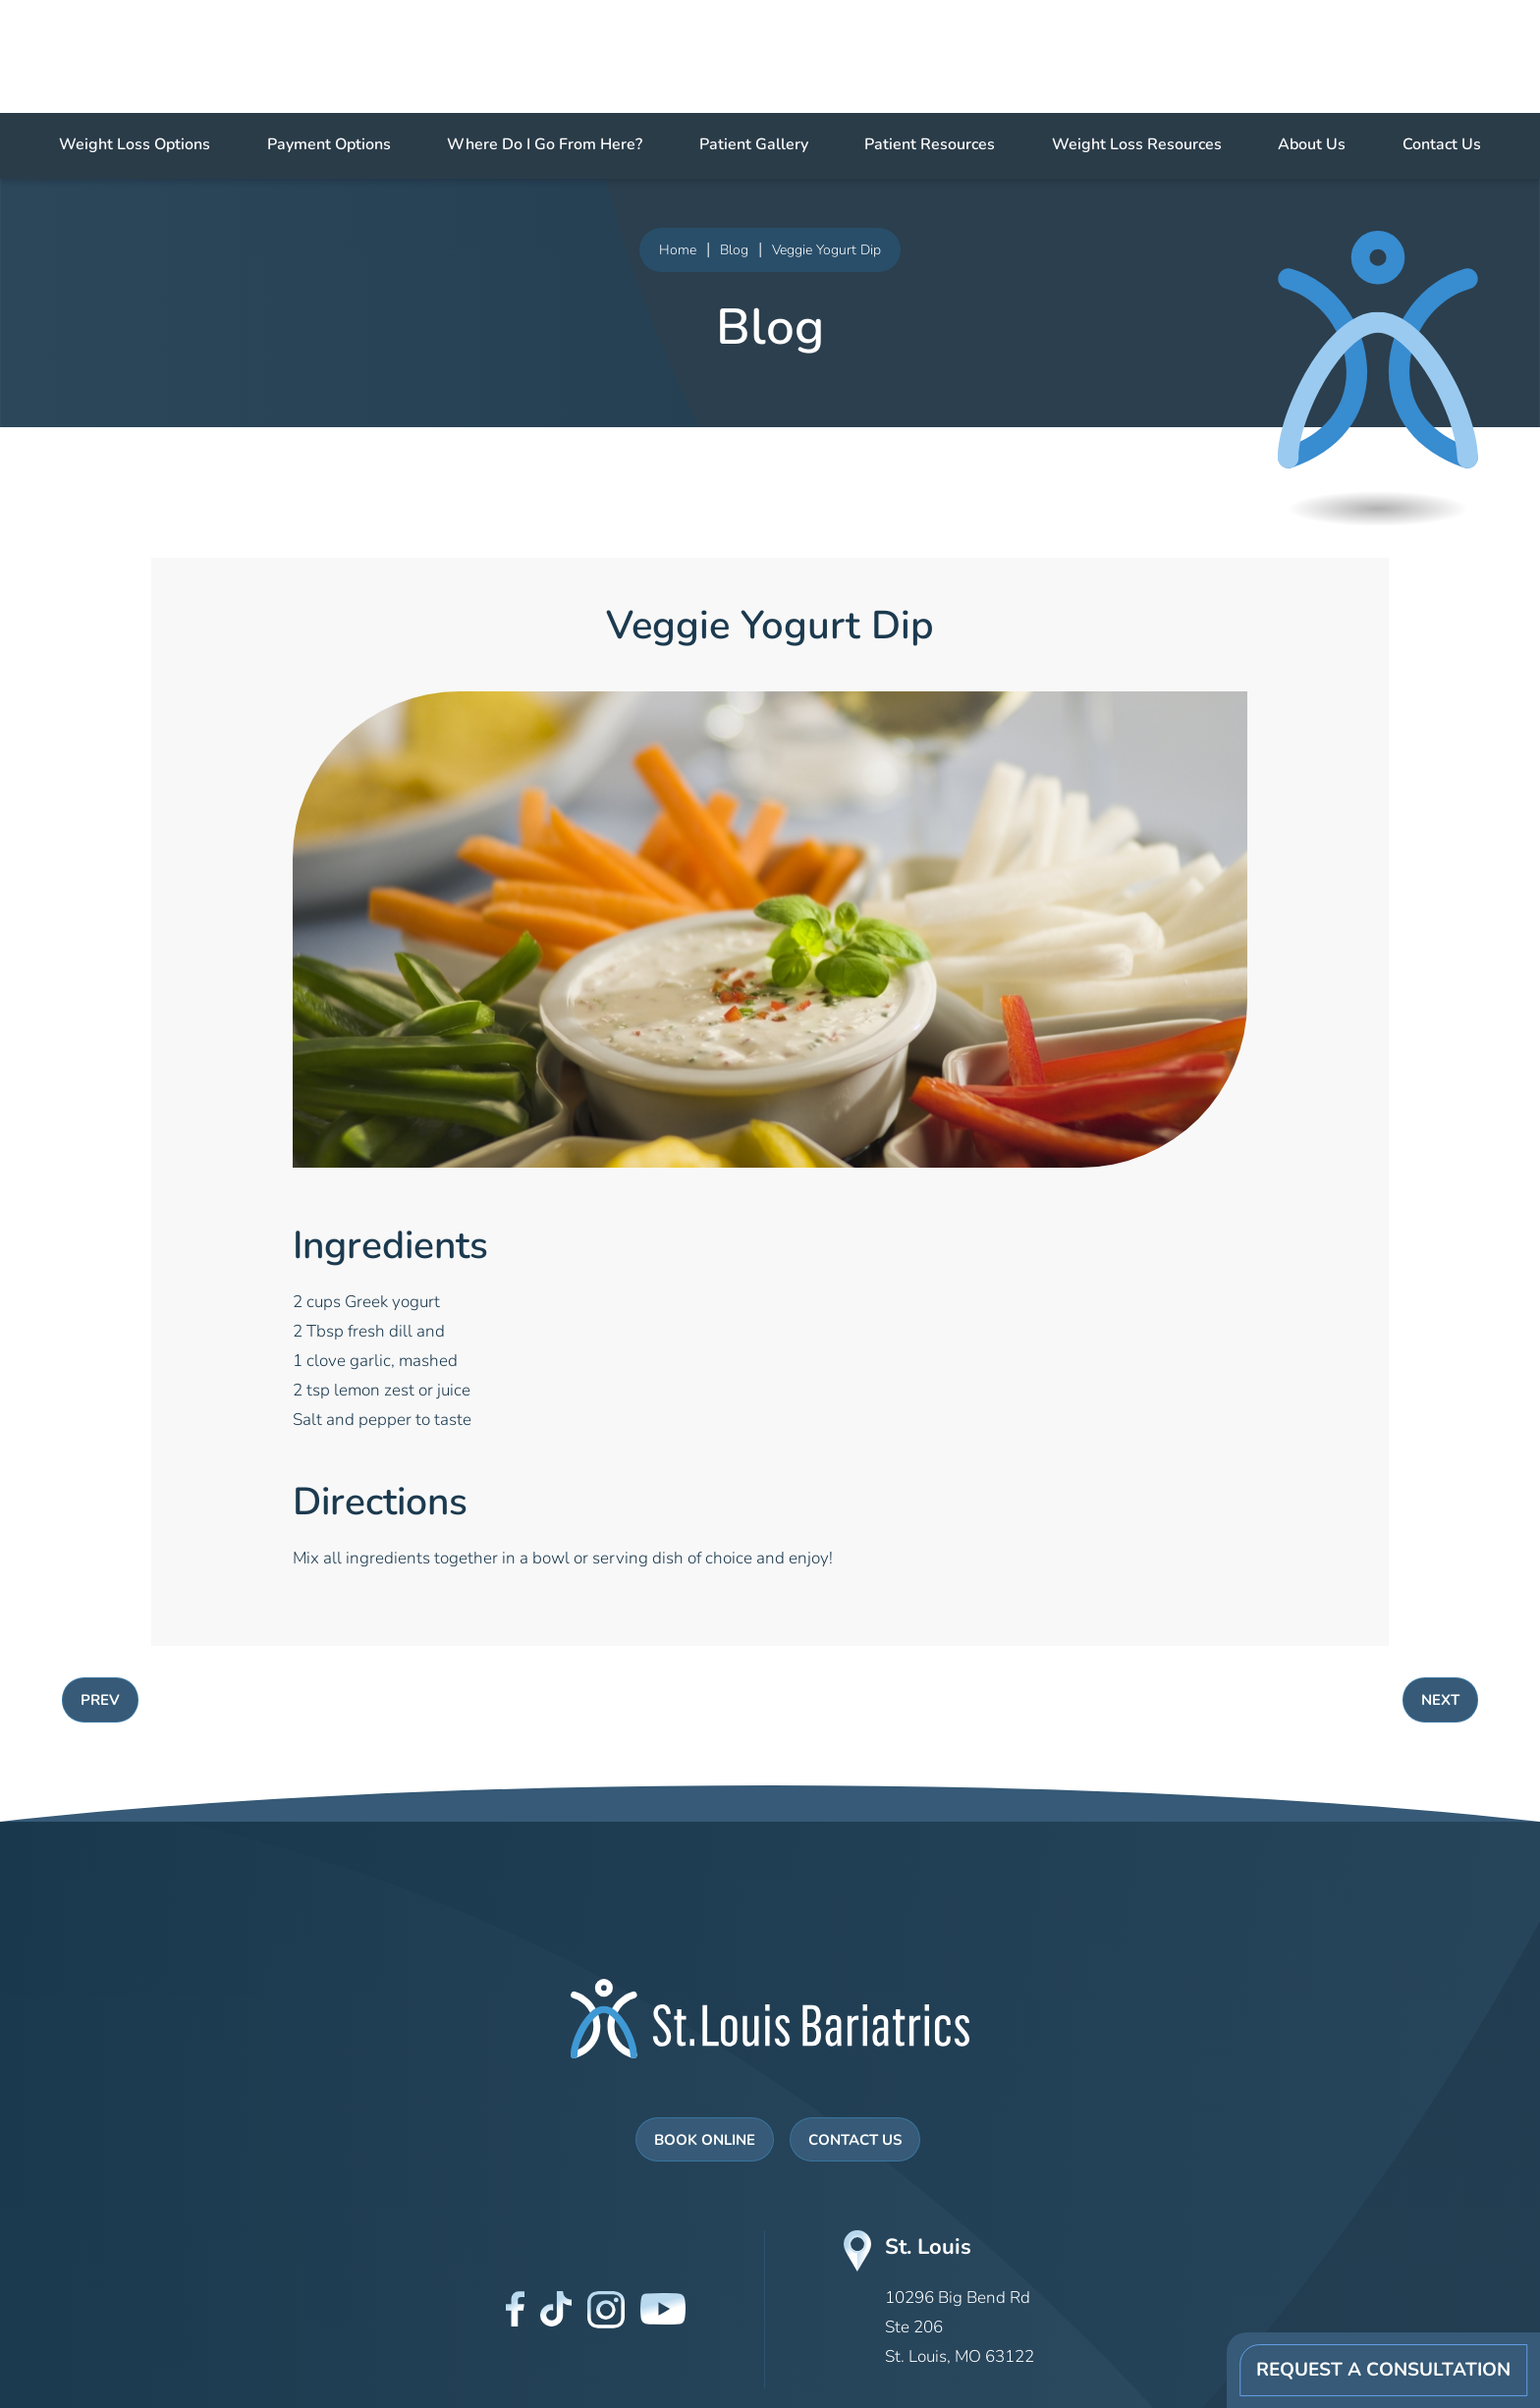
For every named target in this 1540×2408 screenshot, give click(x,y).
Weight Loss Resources (1137, 145)
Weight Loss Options (134, 145)
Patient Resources (929, 145)
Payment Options (329, 145)
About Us (1312, 145)
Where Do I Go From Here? (544, 145)
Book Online (704, 2141)
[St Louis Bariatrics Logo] (770, 2018)
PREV (100, 1701)
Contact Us (1441, 145)
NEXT (1440, 1701)
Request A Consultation (1383, 2371)
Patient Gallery (753, 145)
